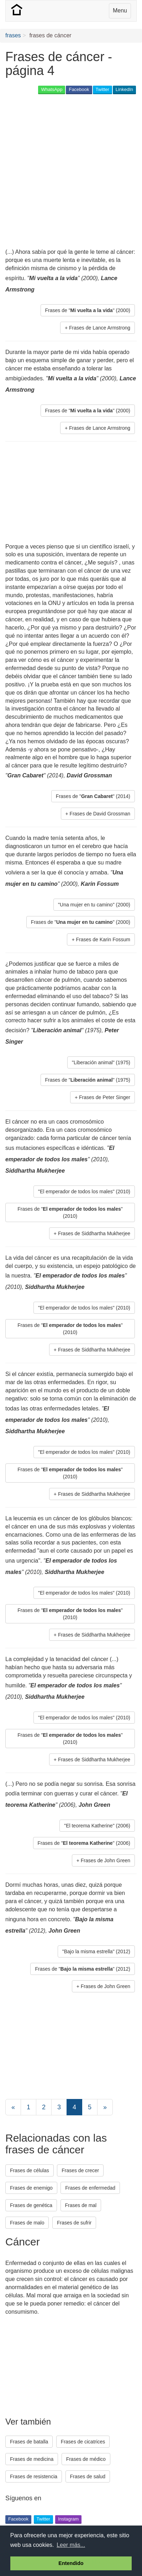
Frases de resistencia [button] (33, 2476)
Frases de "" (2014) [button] (93, 796)
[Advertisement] (71, 172)
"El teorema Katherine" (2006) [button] (97, 1825)
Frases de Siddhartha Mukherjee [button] (94, 1233)
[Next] (105, 2107)
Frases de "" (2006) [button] (84, 1843)
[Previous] (13, 2107)
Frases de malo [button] (27, 2223)
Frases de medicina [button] (31, 2459)
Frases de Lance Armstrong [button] (99, 328)
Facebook (79, 89)
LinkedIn (124, 89)
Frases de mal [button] (81, 2205)
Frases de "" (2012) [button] (82, 1969)
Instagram (68, 2519)
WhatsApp (51, 89)
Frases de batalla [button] (29, 2441)
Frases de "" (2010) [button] (70, 1212)
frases (13, 35)
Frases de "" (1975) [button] (87, 1080)
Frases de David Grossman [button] (100, 813)
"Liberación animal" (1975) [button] (101, 1062)
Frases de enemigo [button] (31, 2188)
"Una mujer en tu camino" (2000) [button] (94, 904)
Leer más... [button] (71, 2545)
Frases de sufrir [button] (74, 2223)
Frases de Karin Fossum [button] (103, 939)
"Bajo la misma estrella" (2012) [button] (96, 1951)
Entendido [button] (70, 2563)
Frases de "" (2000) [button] (88, 310)
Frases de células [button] (29, 2170)
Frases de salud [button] (88, 2476)
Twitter (102, 89)
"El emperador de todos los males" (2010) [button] (84, 1191)
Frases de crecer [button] (80, 2170)
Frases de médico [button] (86, 2459)
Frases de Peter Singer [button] (104, 1097)
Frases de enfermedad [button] (90, 2188)
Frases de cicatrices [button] (83, 2441)
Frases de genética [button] (31, 2205)
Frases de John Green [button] (105, 1860)
